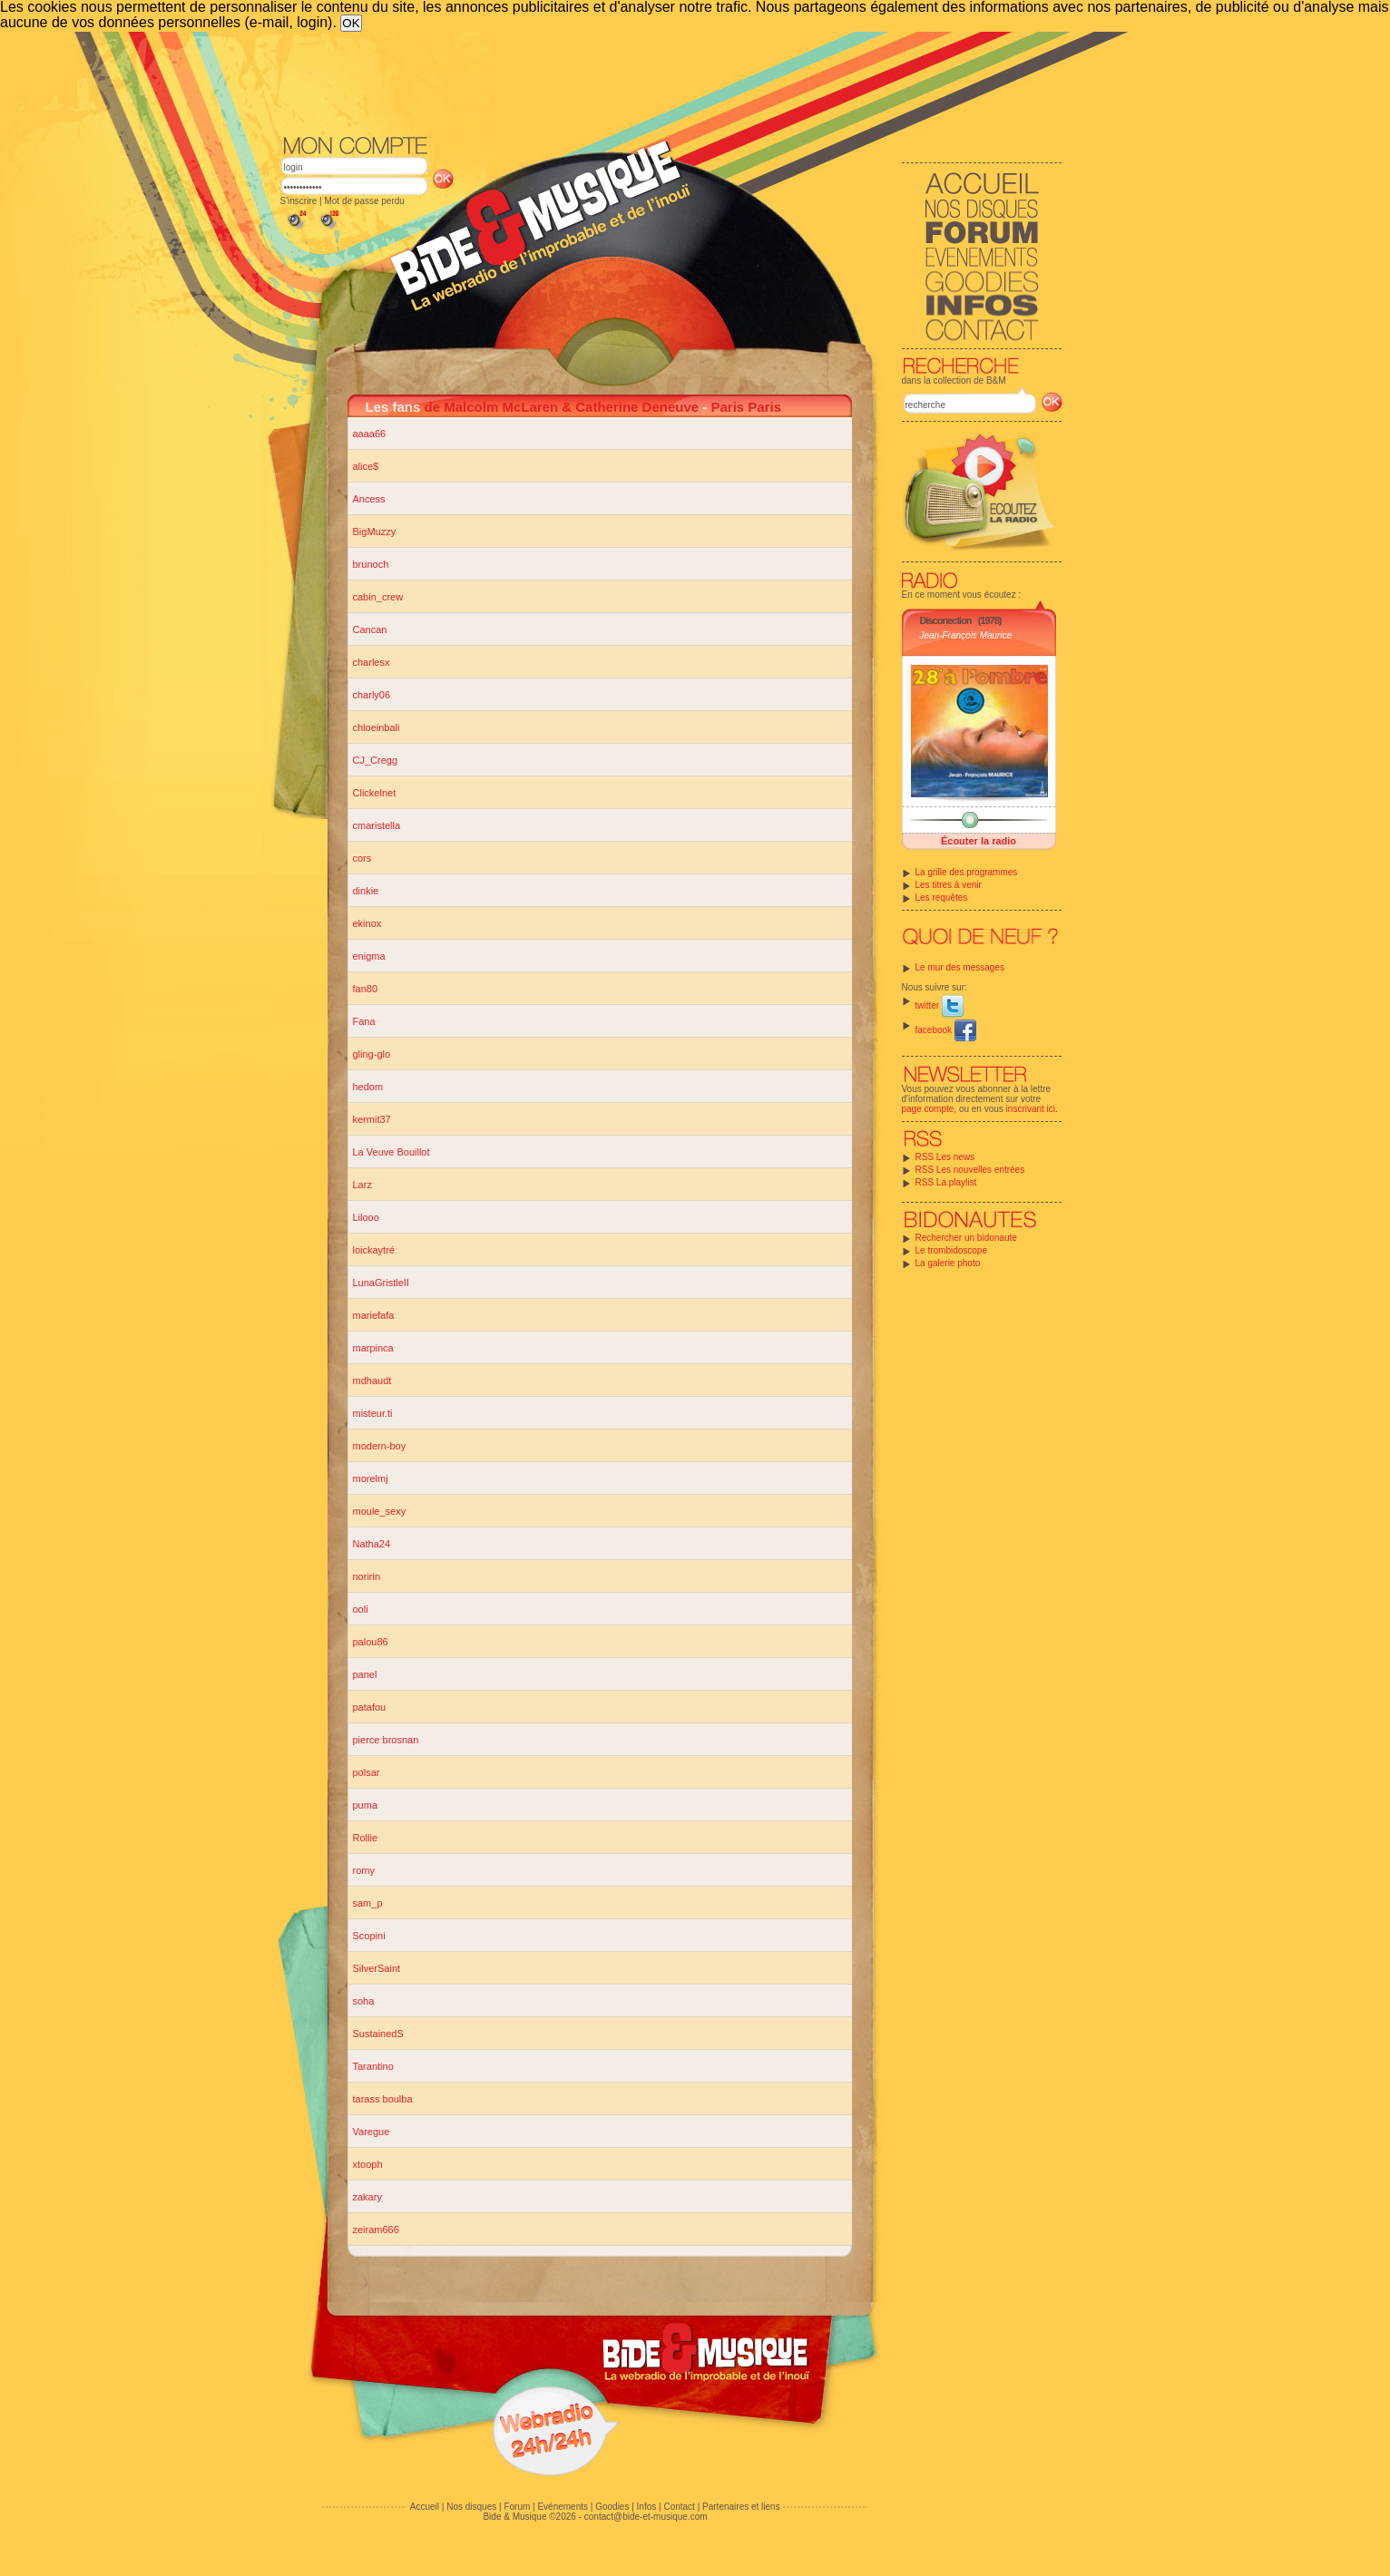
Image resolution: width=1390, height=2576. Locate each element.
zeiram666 (376, 2229)
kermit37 (372, 1119)
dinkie (366, 890)
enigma (369, 956)
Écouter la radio (978, 840)
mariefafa (374, 1315)
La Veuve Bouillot (391, 1152)
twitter (939, 1005)
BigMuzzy (374, 531)
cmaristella (377, 825)
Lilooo (366, 1217)
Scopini (369, 1935)
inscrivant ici (1030, 1109)
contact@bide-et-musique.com (646, 2517)
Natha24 (372, 1543)
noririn (367, 1576)
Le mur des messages (959, 967)
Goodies (612, 2507)
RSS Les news (945, 1157)
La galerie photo (948, 1263)
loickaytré (374, 1249)
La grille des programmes (966, 872)
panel (365, 1674)
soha (364, 2000)
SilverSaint (377, 1968)
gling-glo (372, 1054)
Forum (517, 2507)
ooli (360, 1609)
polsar (366, 1772)
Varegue (371, 2131)
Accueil (424, 2507)
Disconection (946, 620)
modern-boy (379, 1445)
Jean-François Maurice (966, 635)
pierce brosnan (386, 1739)
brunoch (371, 564)
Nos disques (471, 2507)
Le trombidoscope (951, 1250)
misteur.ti (373, 1413)
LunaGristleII (381, 1282)
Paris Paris (745, 407)
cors (362, 858)
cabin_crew (378, 596)
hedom (368, 1086)
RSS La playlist (946, 1182)
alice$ (366, 466)
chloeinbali (376, 727)
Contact (678, 2507)
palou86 (370, 1641)
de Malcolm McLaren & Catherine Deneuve (562, 407)
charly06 (372, 694)
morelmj (370, 1478)
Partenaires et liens (741, 2507)
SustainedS (378, 2033)
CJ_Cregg (375, 760)
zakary (367, 2196)
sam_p (368, 1903)
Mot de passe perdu (364, 201)
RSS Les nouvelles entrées (970, 1170)
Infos (647, 2507)
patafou (370, 1707)
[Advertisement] (671, 81)
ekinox (367, 923)
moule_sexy (379, 1511)
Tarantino (373, 2066)
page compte (928, 1109)
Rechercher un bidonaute (966, 1238)
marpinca (373, 1347)
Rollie (365, 1837)
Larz (362, 1184)
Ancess (369, 498)
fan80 (365, 988)
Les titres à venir (948, 885)
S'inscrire (299, 201)
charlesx (371, 662)
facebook (945, 1030)
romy (364, 1870)
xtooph (368, 2164)
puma (365, 1805)
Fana (364, 1021)
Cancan (370, 629)
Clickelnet (374, 792)
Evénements (562, 2507)
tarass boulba (383, 2098)
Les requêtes (941, 898)
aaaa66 (370, 433)
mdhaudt (372, 1380)
